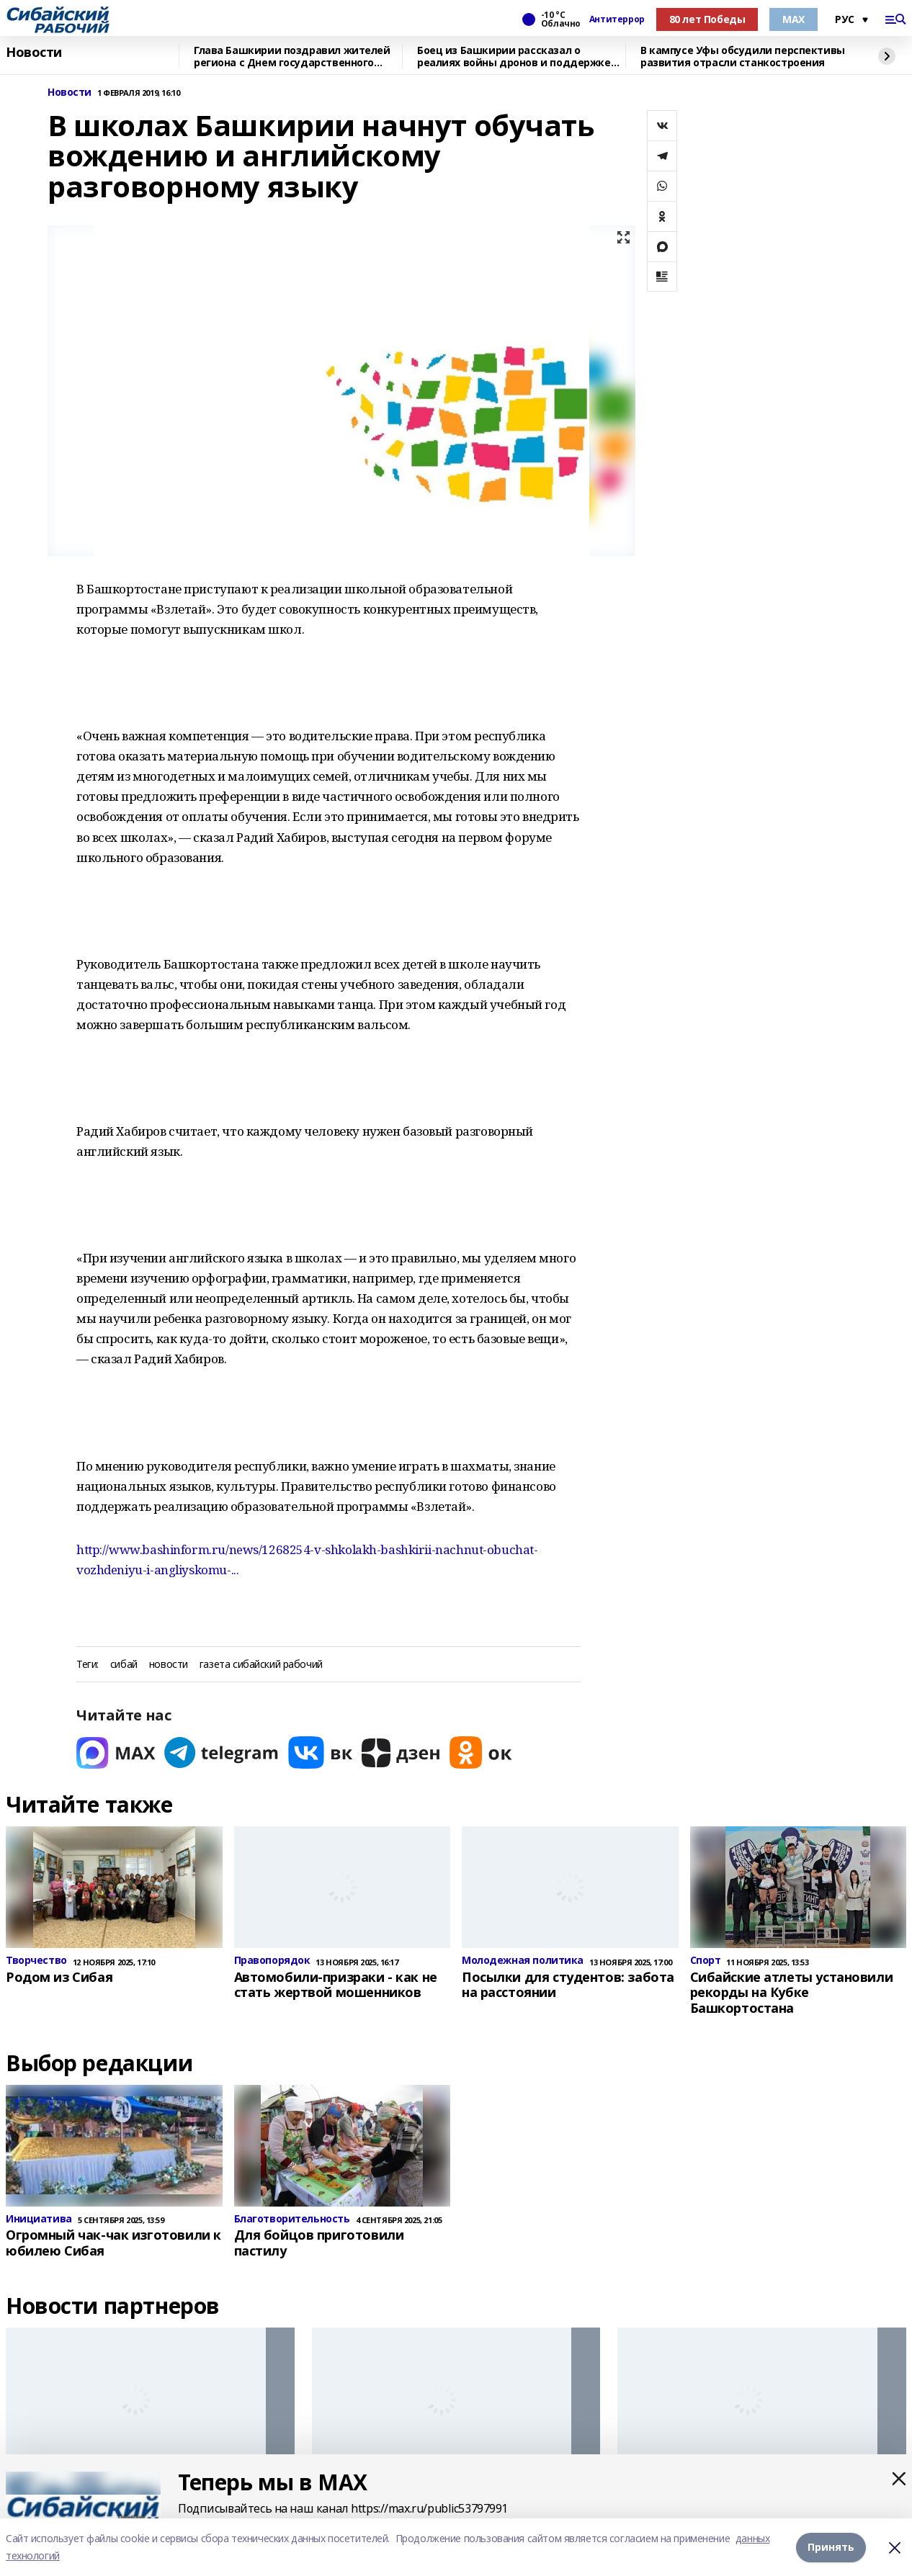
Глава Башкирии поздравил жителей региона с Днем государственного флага (292, 56)
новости (168, 1665)
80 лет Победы (707, 19)
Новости (34, 52)
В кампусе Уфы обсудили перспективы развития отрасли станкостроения (742, 56)
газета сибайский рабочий (261, 1665)
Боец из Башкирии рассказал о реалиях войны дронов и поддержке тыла (514, 56)
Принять (831, 2547)
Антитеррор (617, 19)
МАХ (793, 19)
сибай (124, 1665)
